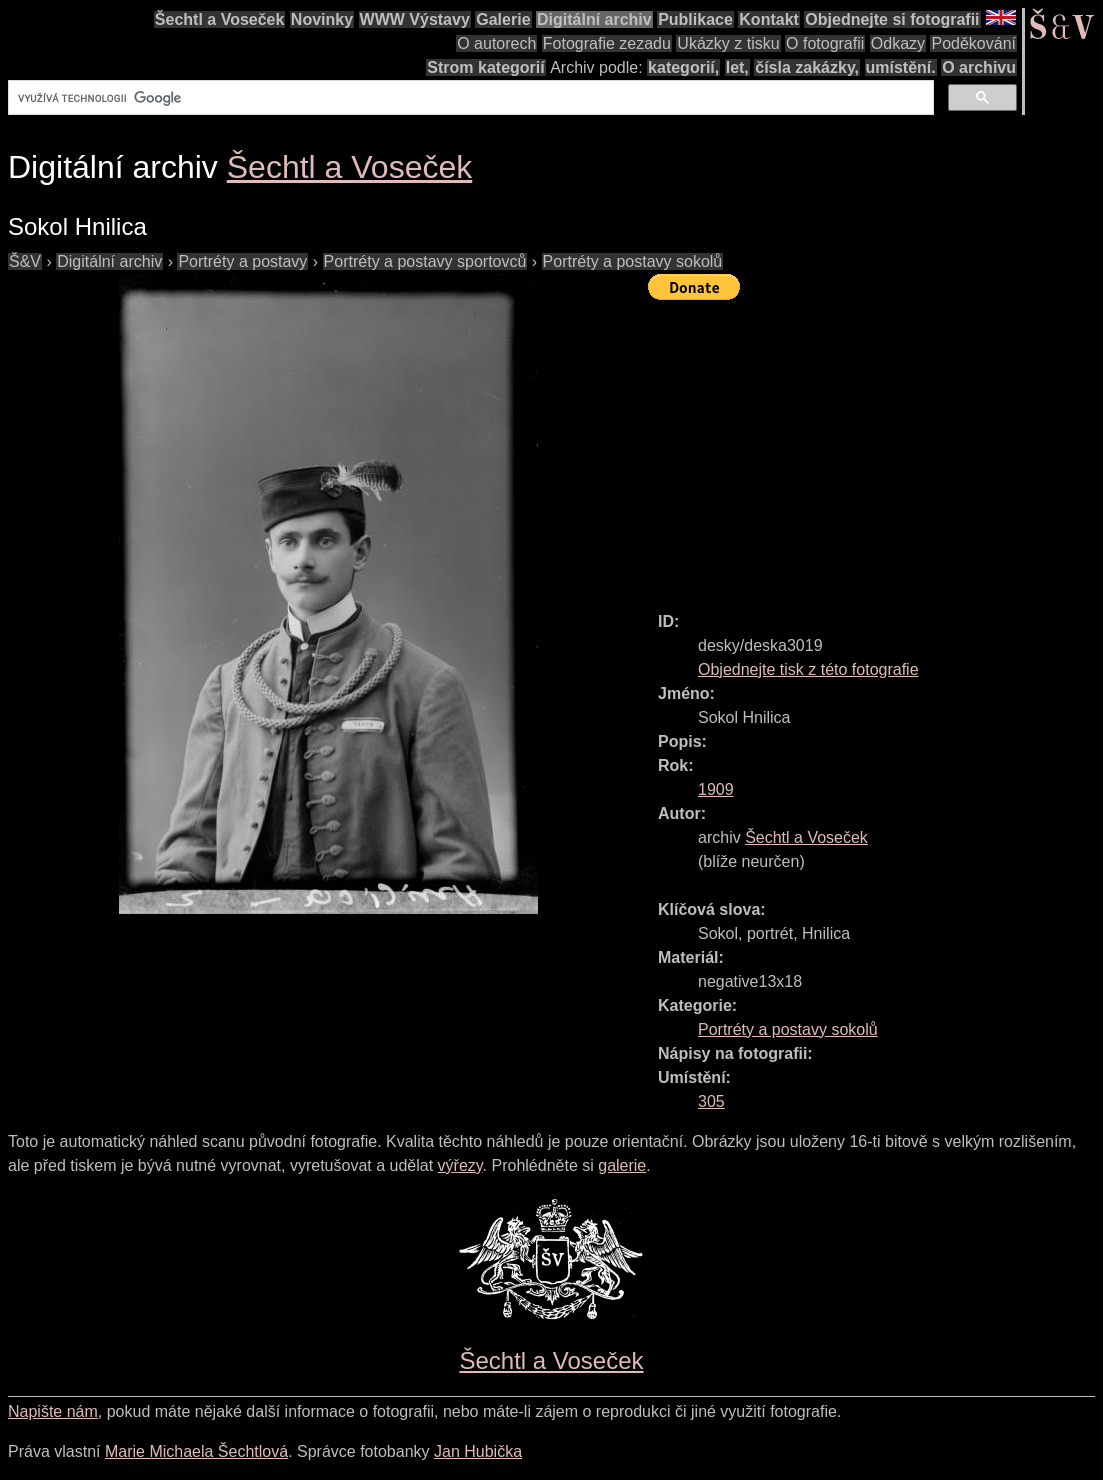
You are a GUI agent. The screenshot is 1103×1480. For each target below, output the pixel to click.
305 (711, 1101)
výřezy (460, 1165)
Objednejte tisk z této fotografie (808, 669)
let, (737, 67)
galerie (622, 1165)
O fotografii (825, 43)
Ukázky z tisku (728, 43)
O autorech (496, 43)
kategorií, (683, 67)
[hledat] (469, 98)
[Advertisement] (875, 447)
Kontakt (769, 19)
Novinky (322, 19)
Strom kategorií (485, 67)
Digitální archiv (594, 19)
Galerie (503, 19)
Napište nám (53, 1411)
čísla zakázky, (807, 67)
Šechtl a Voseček (220, 19)
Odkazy (898, 43)
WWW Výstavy (415, 19)
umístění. (901, 67)
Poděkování (973, 43)
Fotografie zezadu (607, 43)
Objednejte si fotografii (892, 19)
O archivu (979, 67)
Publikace (695, 19)
